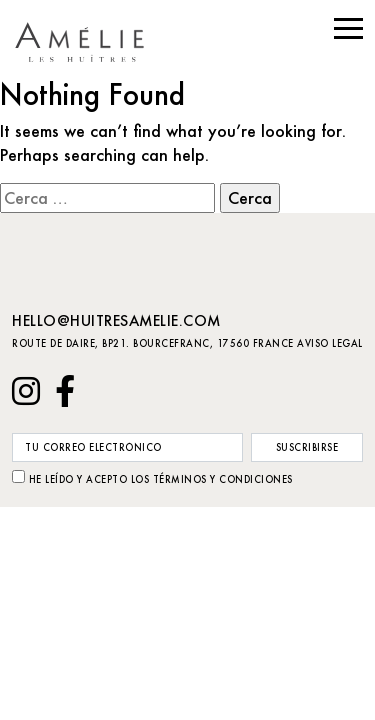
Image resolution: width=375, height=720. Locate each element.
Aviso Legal (330, 343)
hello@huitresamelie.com (116, 320)
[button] (348, 28)
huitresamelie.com (88, 42)
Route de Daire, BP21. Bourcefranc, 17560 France (153, 343)
